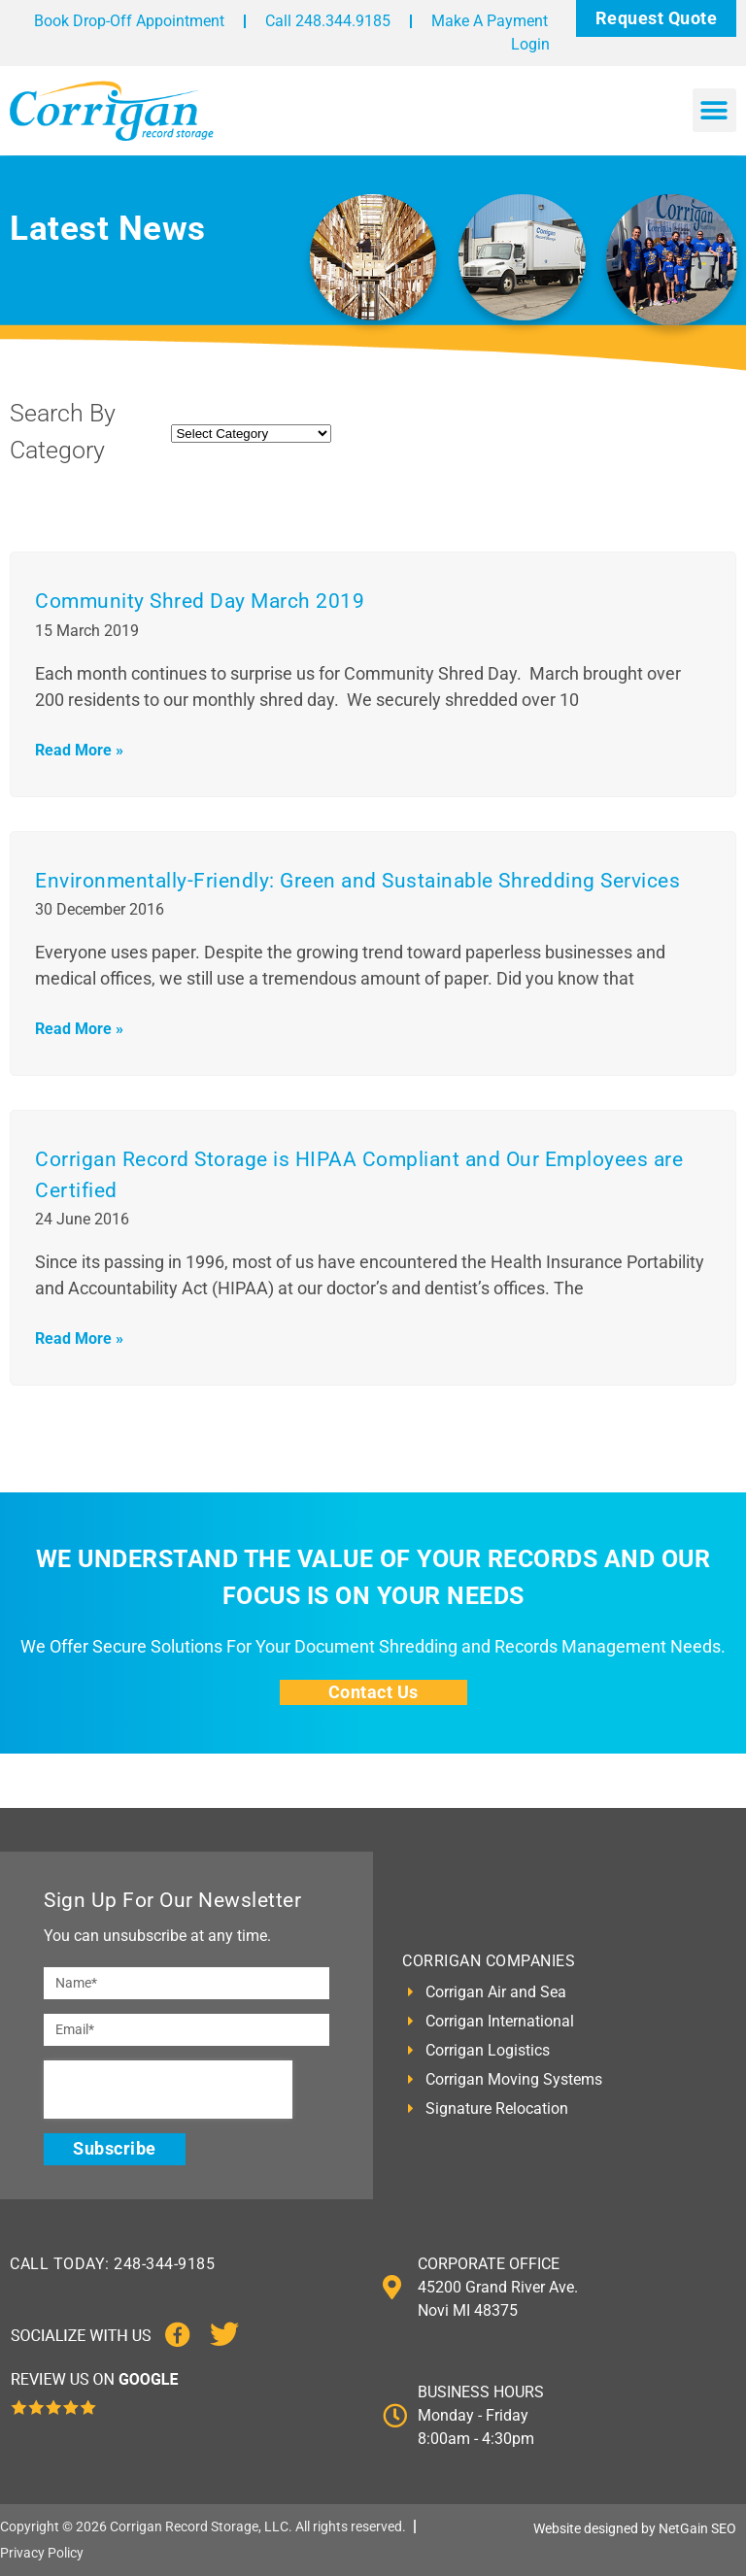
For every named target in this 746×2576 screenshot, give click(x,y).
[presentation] (168, 2089)
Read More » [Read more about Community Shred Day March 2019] (79, 750)
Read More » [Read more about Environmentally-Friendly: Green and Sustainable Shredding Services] (79, 1029)
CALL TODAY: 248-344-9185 (112, 2264)
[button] (714, 110)
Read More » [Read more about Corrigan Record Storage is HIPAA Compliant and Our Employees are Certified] (79, 1338)
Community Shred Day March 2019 (199, 601)
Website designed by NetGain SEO (634, 2528)
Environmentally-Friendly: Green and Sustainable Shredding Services (357, 880)
